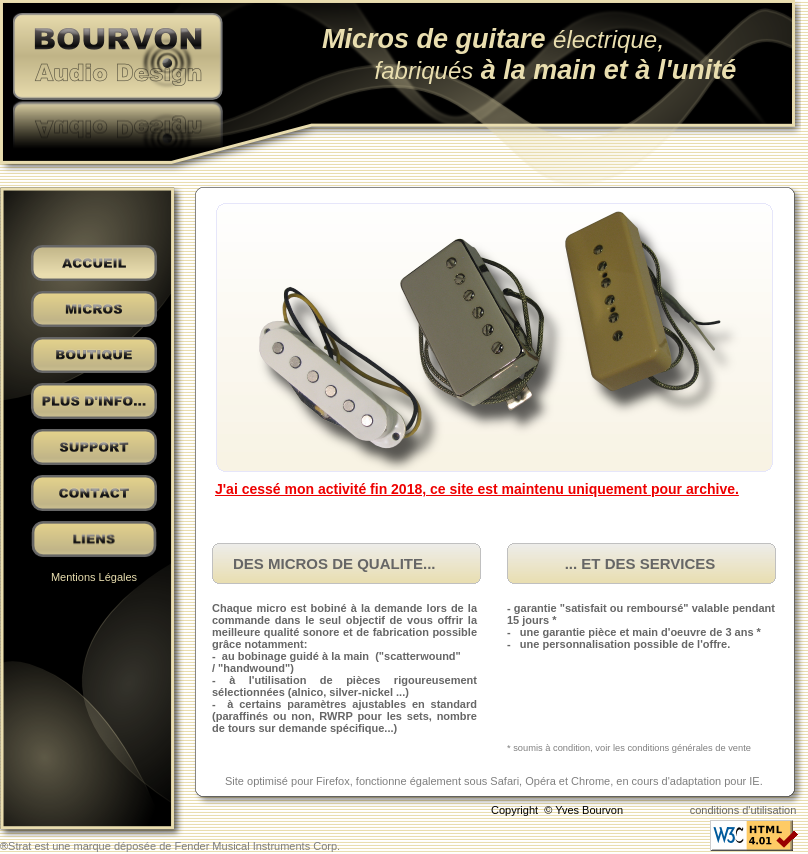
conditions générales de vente (689, 748)
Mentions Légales (94, 577)
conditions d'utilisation (743, 810)
